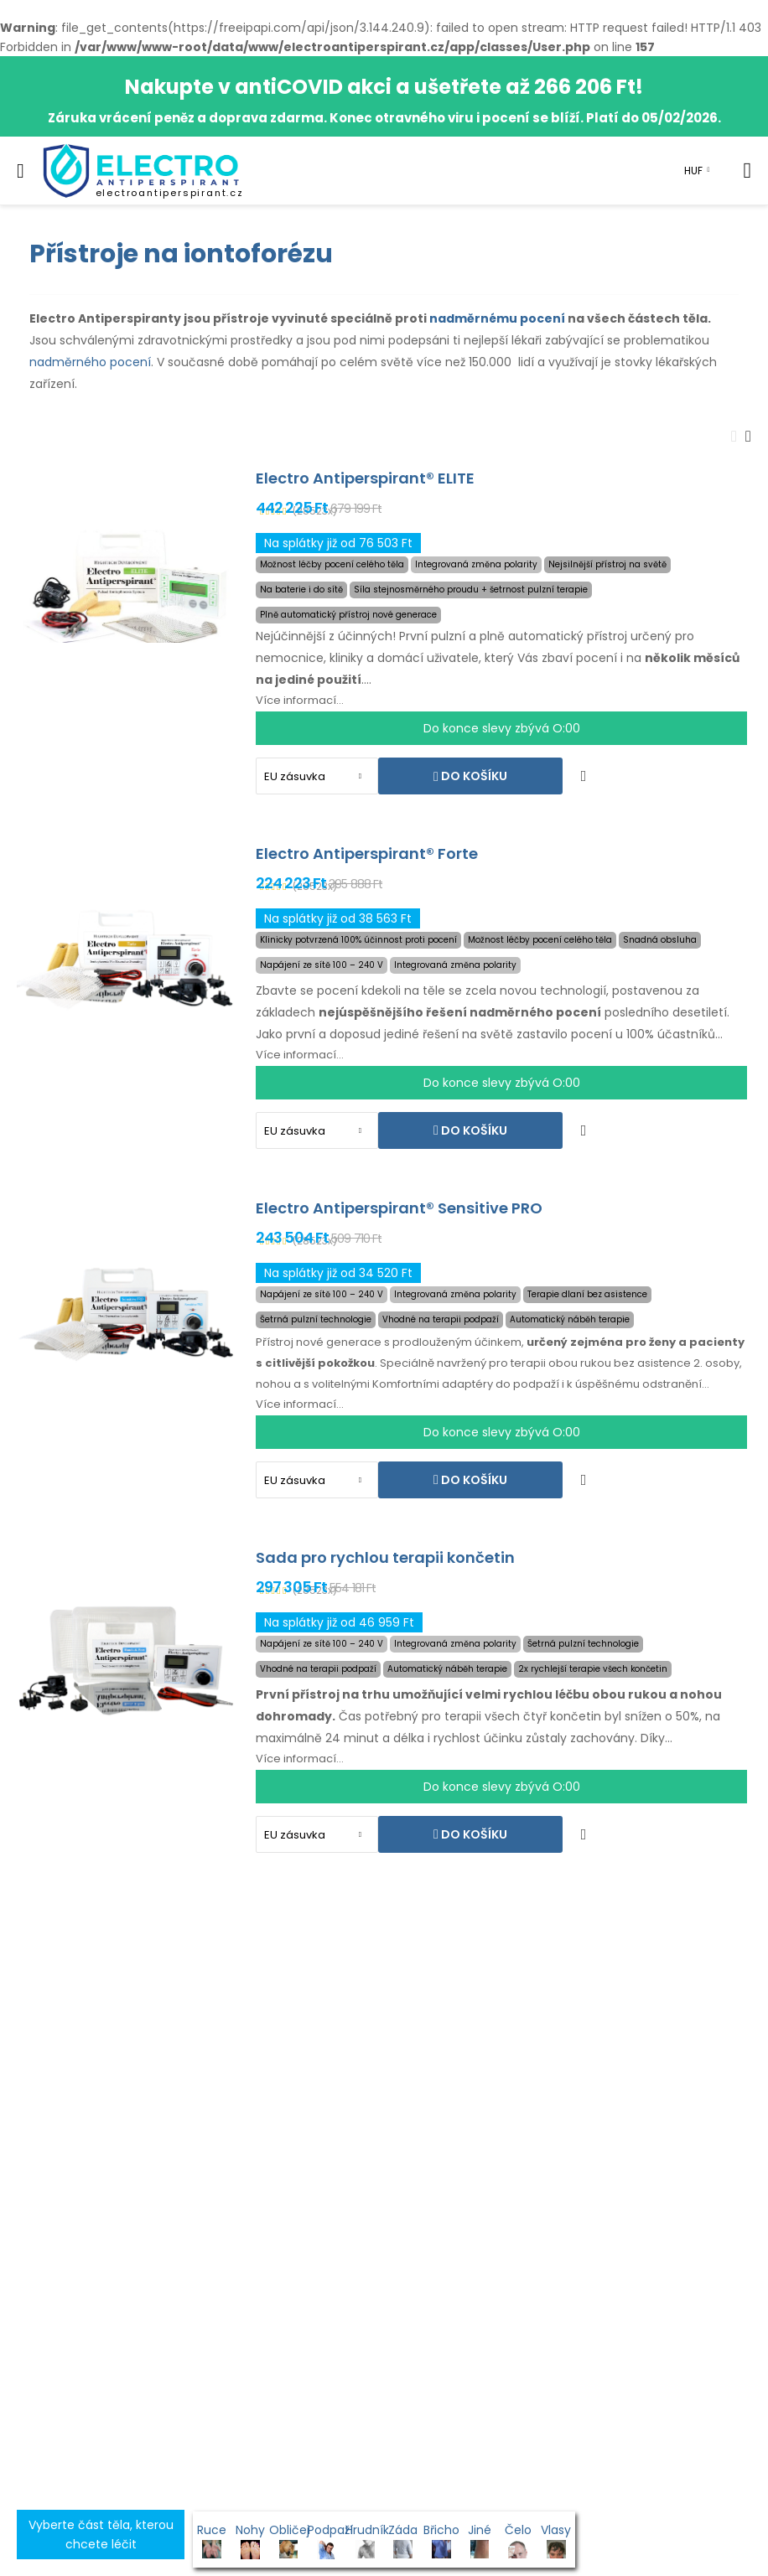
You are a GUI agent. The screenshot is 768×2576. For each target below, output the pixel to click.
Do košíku (472, 776)
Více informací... (300, 700)
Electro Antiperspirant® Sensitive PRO (399, 1207)
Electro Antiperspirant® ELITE (365, 478)
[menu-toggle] (20, 171)
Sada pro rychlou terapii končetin (385, 1557)
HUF (693, 170)
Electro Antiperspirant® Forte (367, 853)
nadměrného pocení (90, 362)
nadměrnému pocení (497, 318)
